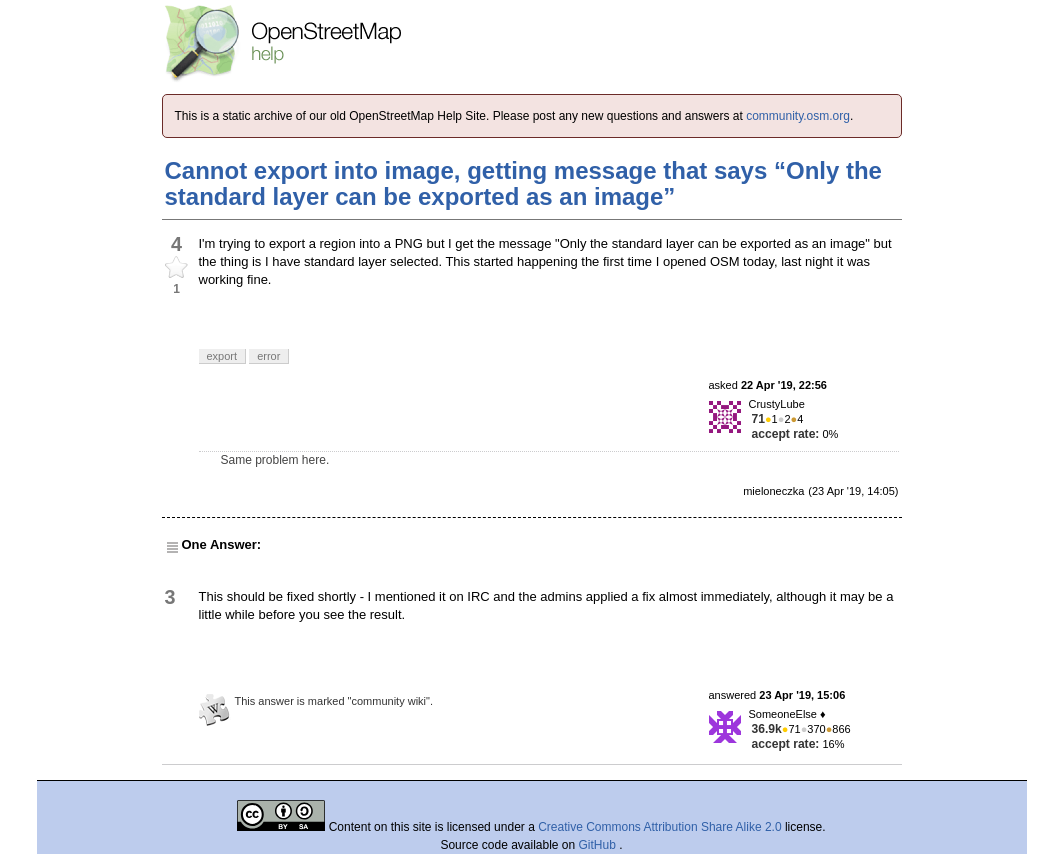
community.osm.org (798, 116)
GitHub (599, 845)
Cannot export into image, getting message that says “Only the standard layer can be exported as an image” (523, 183)
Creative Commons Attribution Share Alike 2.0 (659, 827)
